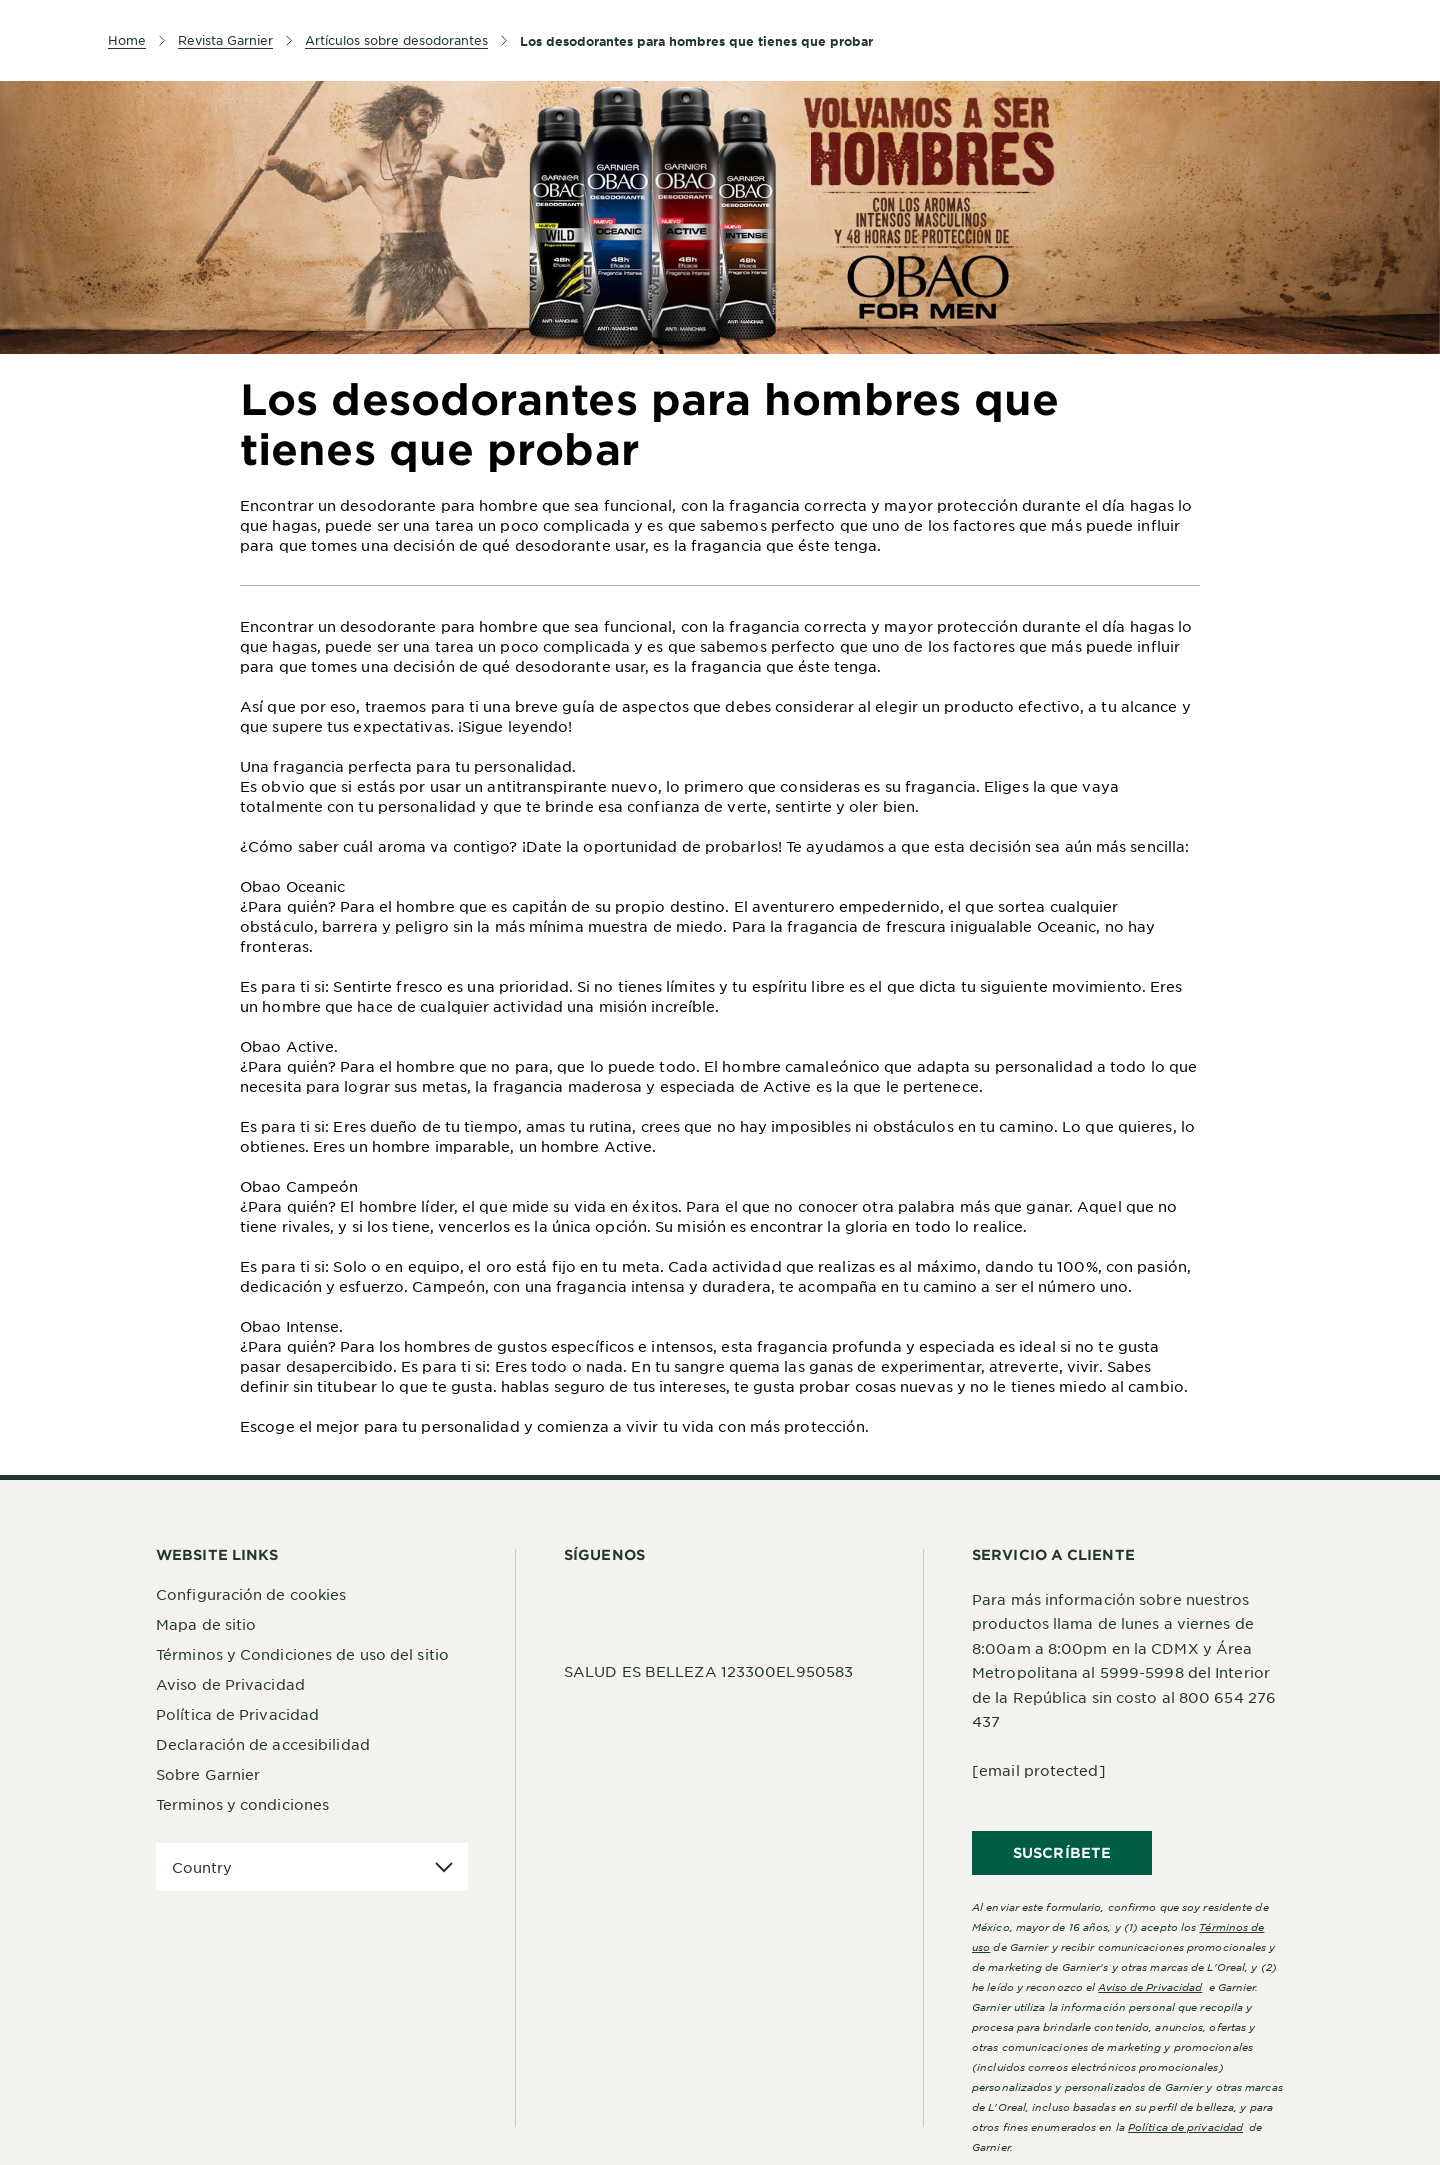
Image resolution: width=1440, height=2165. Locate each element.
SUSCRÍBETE (1062, 1852)
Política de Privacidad (237, 1714)
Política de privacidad (1185, 2126)
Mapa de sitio (206, 1624)
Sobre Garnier (208, 1774)
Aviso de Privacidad (230, 1684)
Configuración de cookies (251, 1594)
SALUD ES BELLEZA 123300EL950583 (708, 1671)
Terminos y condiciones (242, 1804)
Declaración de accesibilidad (263, 1744)
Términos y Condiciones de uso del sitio (302, 1654)
